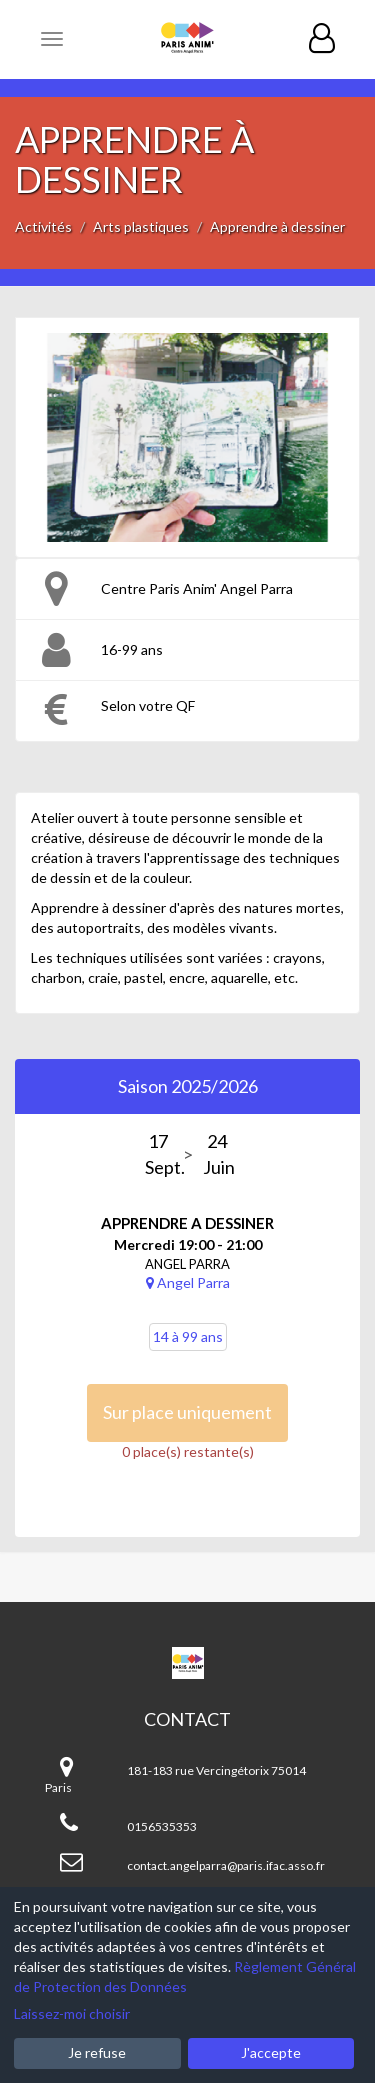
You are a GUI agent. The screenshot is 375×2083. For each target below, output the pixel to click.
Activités (43, 226)
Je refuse (97, 2052)
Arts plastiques (141, 226)
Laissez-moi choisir (72, 2013)
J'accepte (271, 2052)
